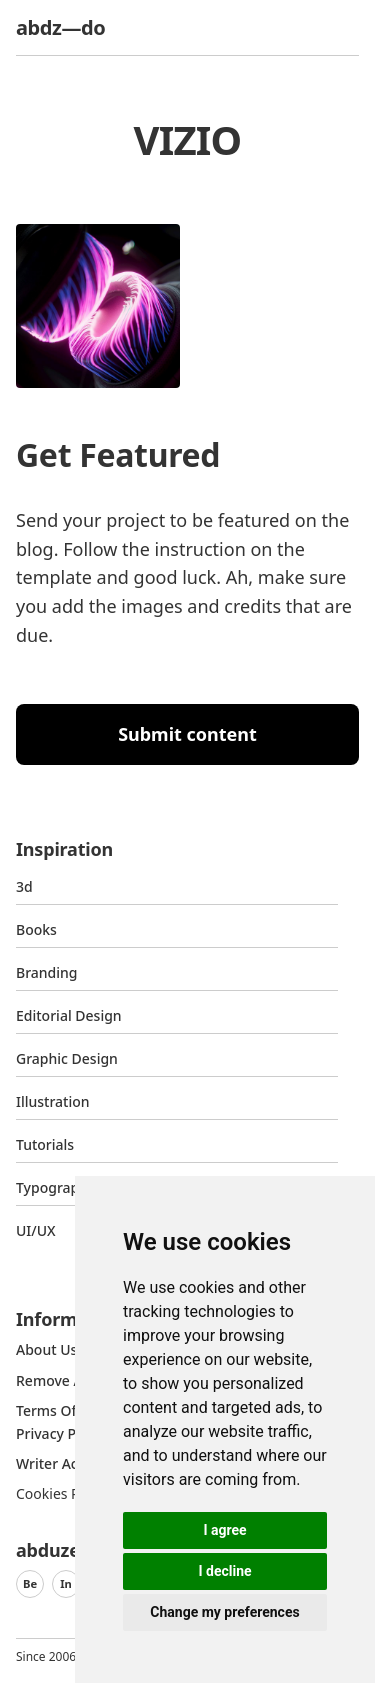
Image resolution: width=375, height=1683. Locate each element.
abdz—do (60, 27)
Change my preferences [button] (224, 1612)
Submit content (187, 734)
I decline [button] (224, 1571)
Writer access (61, 1463)
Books (36, 929)
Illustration (53, 1101)
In (66, 1583)
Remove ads (57, 1380)
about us (46, 1349)
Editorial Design (69, 1015)
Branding (47, 972)
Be (30, 1583)
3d (24, 886)
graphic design (67, 1058)
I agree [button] (224, 1530)
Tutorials (45, 1144)
